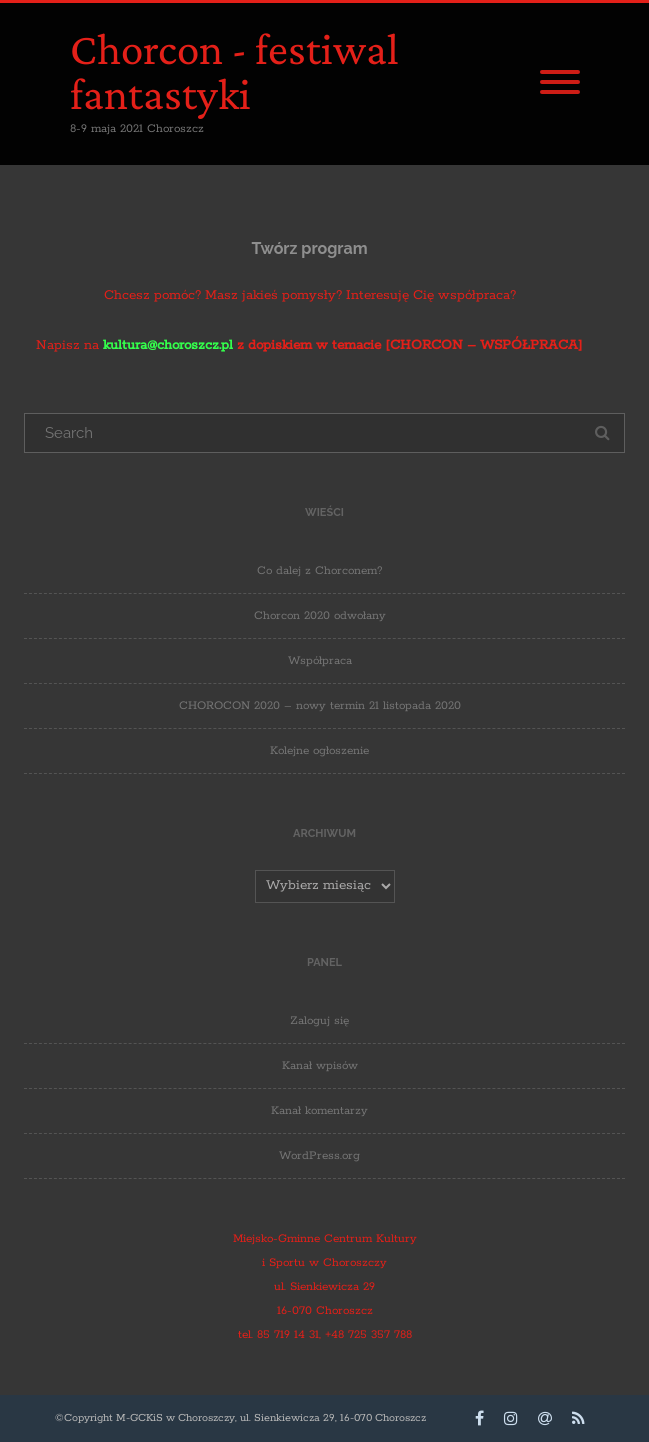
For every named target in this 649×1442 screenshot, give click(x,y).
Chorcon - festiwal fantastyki (234, 71)
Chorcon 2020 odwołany (320, 615)
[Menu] (560, 84)
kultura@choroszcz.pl (168, 345)
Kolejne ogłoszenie (319, 750)
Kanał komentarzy (319, 1110)
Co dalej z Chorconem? (320, 570)
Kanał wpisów (320, 1065)
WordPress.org (319, 1155)
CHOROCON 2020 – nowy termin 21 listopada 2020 (320, 705)
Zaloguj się (319, 1020)
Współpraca (320, 660)
